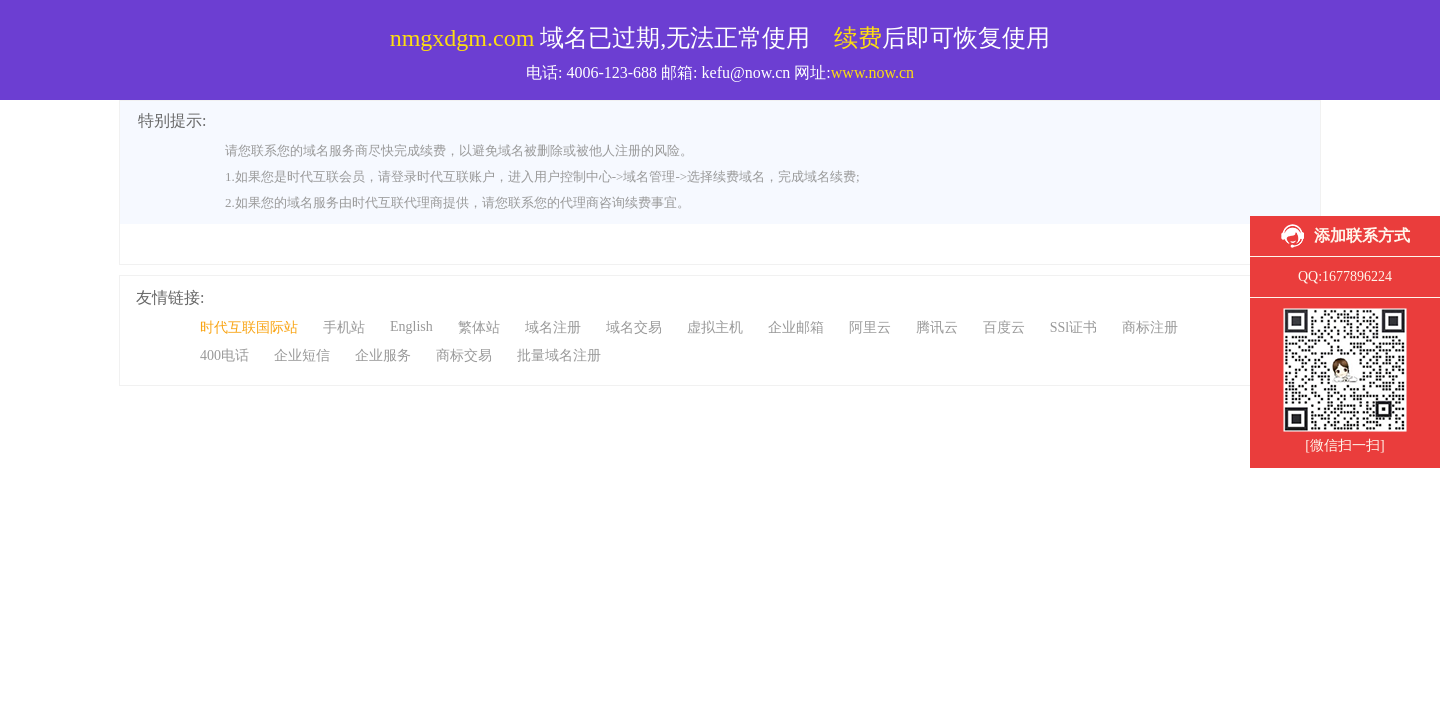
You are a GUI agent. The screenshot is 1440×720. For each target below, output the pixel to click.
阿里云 (870, 327)
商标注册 (1150, 327)
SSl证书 (1073, 327)
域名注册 (553, 327)
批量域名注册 (559, 355)
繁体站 (479, 327)
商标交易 (464, 355)
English (411, 326)
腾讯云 (937, 327)
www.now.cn (872, 72)
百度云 (1004, 327)
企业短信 (302, 355)
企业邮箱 (796, 327)
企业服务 (383, 355)
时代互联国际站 (249, 327)
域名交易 (634, 327)
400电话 (224, 355)
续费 (858, 38)
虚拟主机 (715, 327)
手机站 (344, 327)
